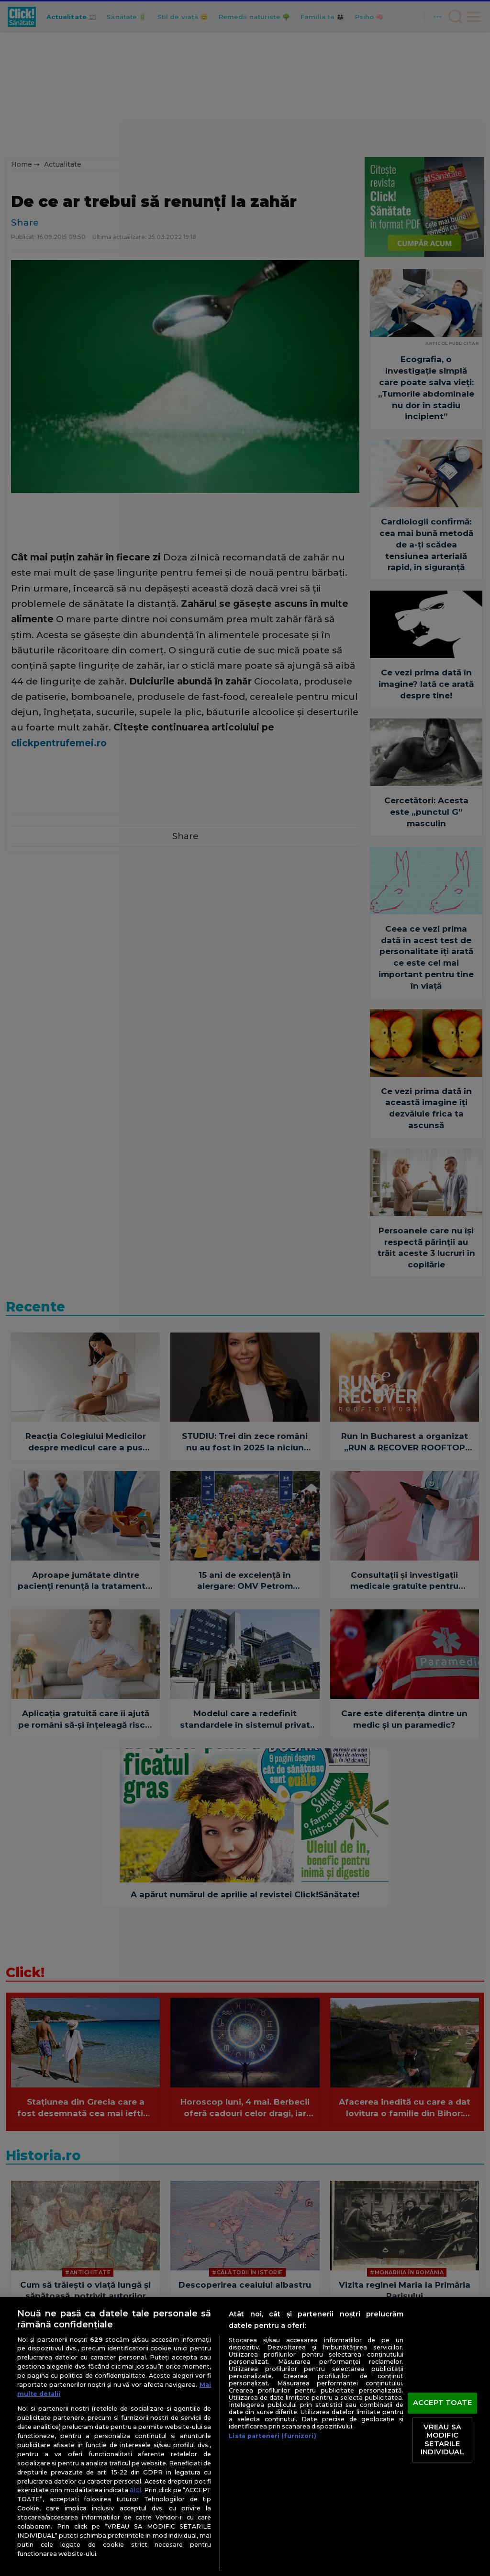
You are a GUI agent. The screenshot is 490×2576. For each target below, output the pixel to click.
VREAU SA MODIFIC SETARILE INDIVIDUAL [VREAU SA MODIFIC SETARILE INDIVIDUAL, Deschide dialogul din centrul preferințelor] (442, 2440)
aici (135, 2490)
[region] (245, 2436)
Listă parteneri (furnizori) (272, 2435)
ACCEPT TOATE (442, 2402)
